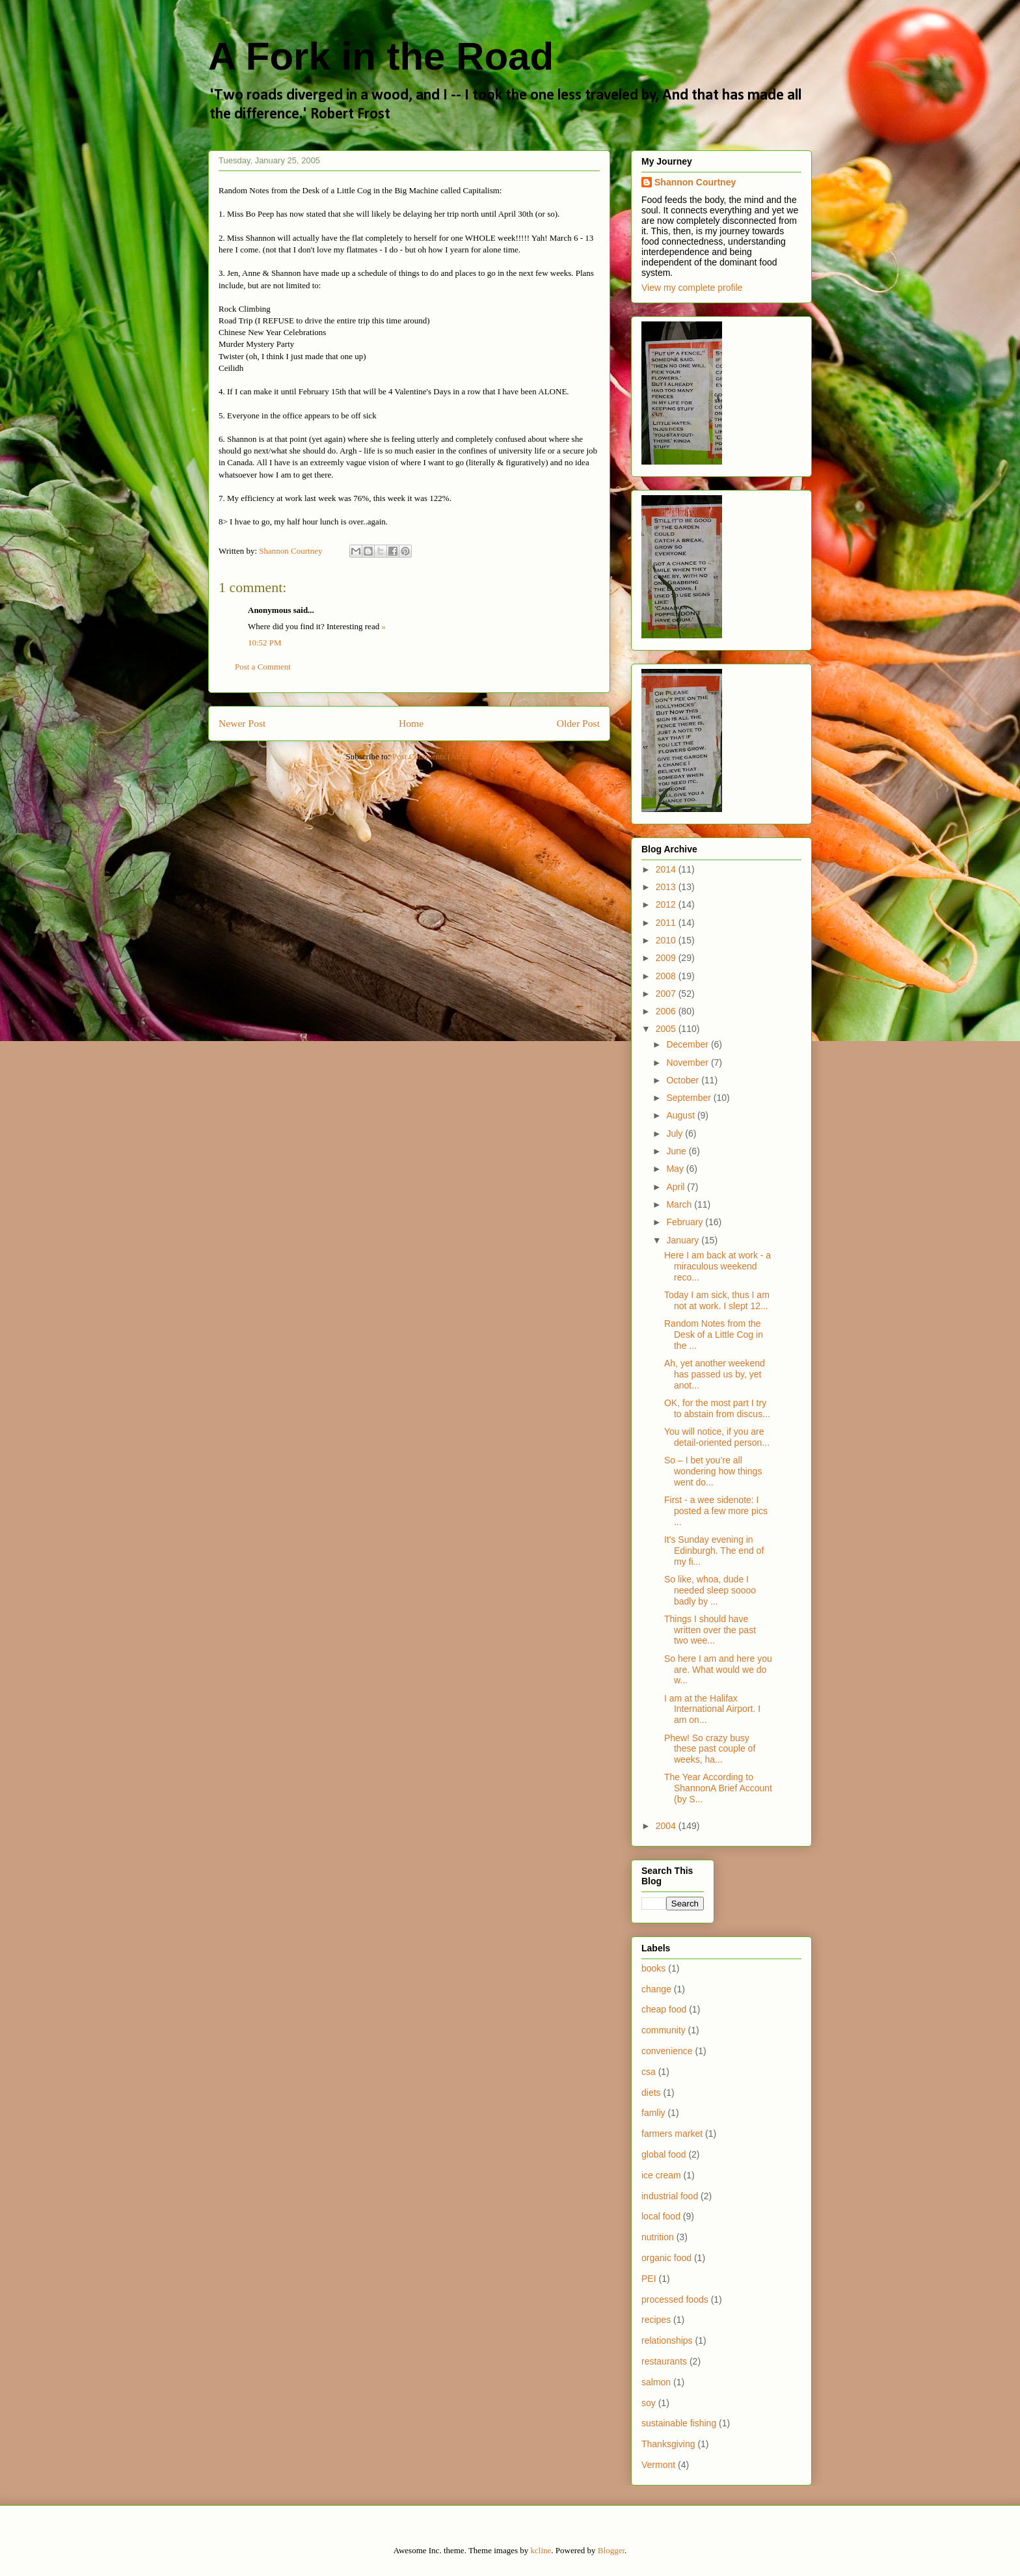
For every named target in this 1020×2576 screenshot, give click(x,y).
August (681, 1115)
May (676, 1168)
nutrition (657, 2237)
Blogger (611, 2550)
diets (651, 2092)
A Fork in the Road (381, 56)
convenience (667, 2051)
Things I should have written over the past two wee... (710, 1630)
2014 (667, 869)
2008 (667, 976)
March (680, 1204)
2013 (667, 887)
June (677, 1151)
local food (660, 2216)
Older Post (578, 723)
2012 (667, 904)
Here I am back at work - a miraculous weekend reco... (717, 1266)
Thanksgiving (668, 2444)
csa (648, 2072)
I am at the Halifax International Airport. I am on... (712, 1709)
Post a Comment (263, 666)
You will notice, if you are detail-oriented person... (717, 1437)
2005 (667, 1029)
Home (411, 723)
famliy (653, 2113)
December (688, 1044)
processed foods (674, 2299)
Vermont (658, 2465)
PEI (648, 2278)
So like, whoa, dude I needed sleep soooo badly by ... (710, 1590)
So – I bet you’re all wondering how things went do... (713, 1471)
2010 (667, 940)
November (688, 1062)
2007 (667, 993)
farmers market (672, 2133)
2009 (667, 958)
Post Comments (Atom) (432, 756)
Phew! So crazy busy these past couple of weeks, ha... (709, 1749)
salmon (656, 2382)
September (689, 1097)
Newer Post (242, 723)
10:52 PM (265, 642)
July (675, 1133)
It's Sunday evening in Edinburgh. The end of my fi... (714, 1550)
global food (663, 2154)
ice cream (661, 2175)
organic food (666, 2258)
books (653, 1968)
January (683, 1240)
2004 (667, 1826)
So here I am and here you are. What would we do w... (718, 1669)
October (683, 1080)
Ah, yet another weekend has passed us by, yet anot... (714, 1374)
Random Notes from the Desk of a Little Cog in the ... (713, 1334)
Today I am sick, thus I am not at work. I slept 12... (717, 1300)
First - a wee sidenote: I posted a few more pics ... (716, 1511)
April (676, 1187)
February (685, 1222)
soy (648, 2403)
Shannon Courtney (695, 182)
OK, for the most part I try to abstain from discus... (717, 1408)
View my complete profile (691, 287)
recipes (656, 2319)
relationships (667, 2340)
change (656, 1989)
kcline (541, 2550)
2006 (667, 1011)
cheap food (663, 2009)
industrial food (669, 2196)
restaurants (664, 2361)
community (663, 2030)
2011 (667, 922)
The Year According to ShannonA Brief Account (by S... (718, 1788)
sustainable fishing (678, 2423)
